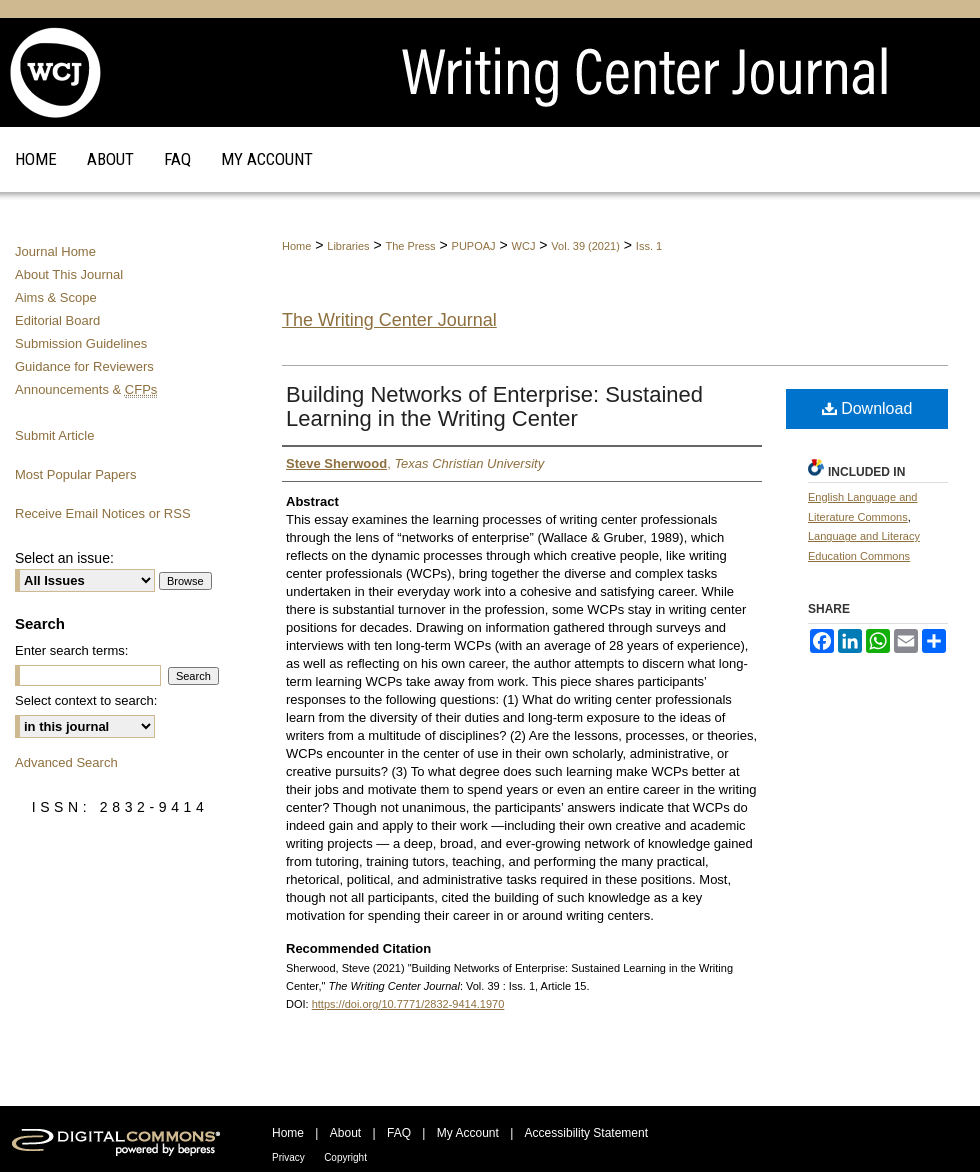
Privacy (288, 1157)
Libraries (348, 246)
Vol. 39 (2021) (585, 246)
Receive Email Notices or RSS (103, 513)
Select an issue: (64, 558)
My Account (468, 1133)
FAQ (399, 1133)
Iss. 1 (649, 246)
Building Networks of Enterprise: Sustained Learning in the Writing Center (494, 406)
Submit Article (54, 435)
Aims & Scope (56, 297)
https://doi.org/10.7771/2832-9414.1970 (408, 1004)
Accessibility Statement (586, 1133)
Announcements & (86, 389)
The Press (410, 246)
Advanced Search (66, 762)
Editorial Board (57, 320)
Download (867, 408)
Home (296, 246)
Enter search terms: (71, 650)
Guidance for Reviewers (84, 366)
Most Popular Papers (75, 474)
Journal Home (55, 251)
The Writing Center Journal (389, 320)
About (345, 1133)
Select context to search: (86, 700)
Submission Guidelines (81, 343)
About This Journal (69, 274)
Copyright (345, 1157)
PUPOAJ (474, 246)
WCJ (524, 246)
